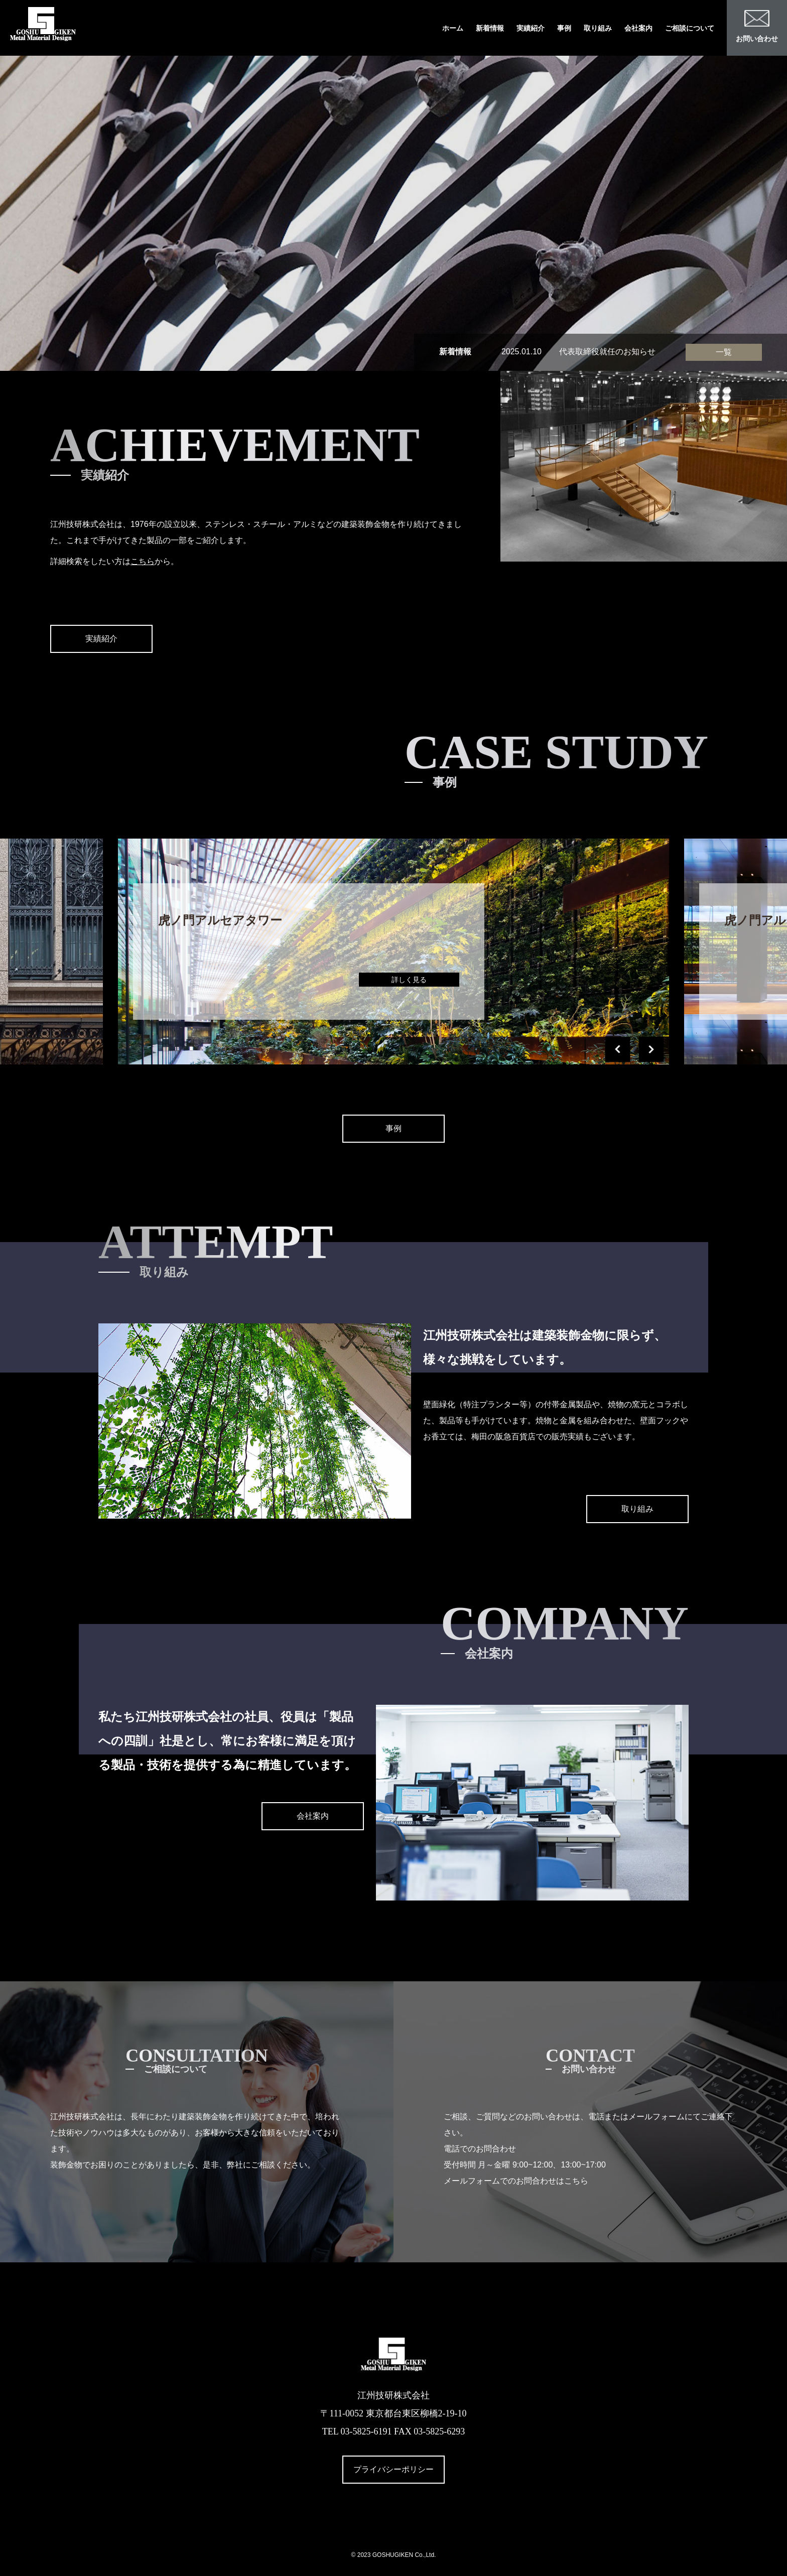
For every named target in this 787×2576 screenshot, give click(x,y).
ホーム (452, 28)
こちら (142, 561)
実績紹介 (530, 28)
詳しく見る (409, 980)
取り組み (598, 28)
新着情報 (490, 28)
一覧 (724, 352)
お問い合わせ (757, 26)
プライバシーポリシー (393, 2469)
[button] (617, 1049)
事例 (564, 28)
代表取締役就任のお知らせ (607, 351)
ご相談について (689, 28)
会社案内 (638, 28)
